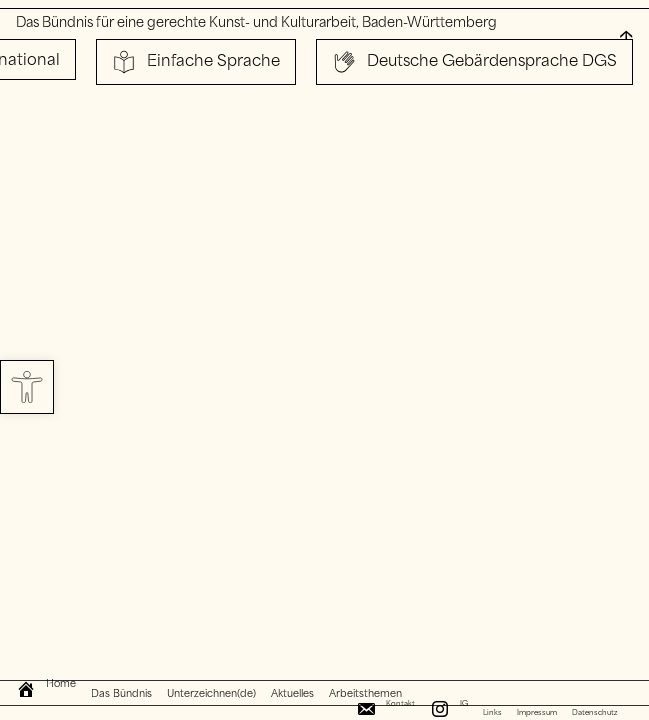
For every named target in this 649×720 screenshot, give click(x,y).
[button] (27, 387)
